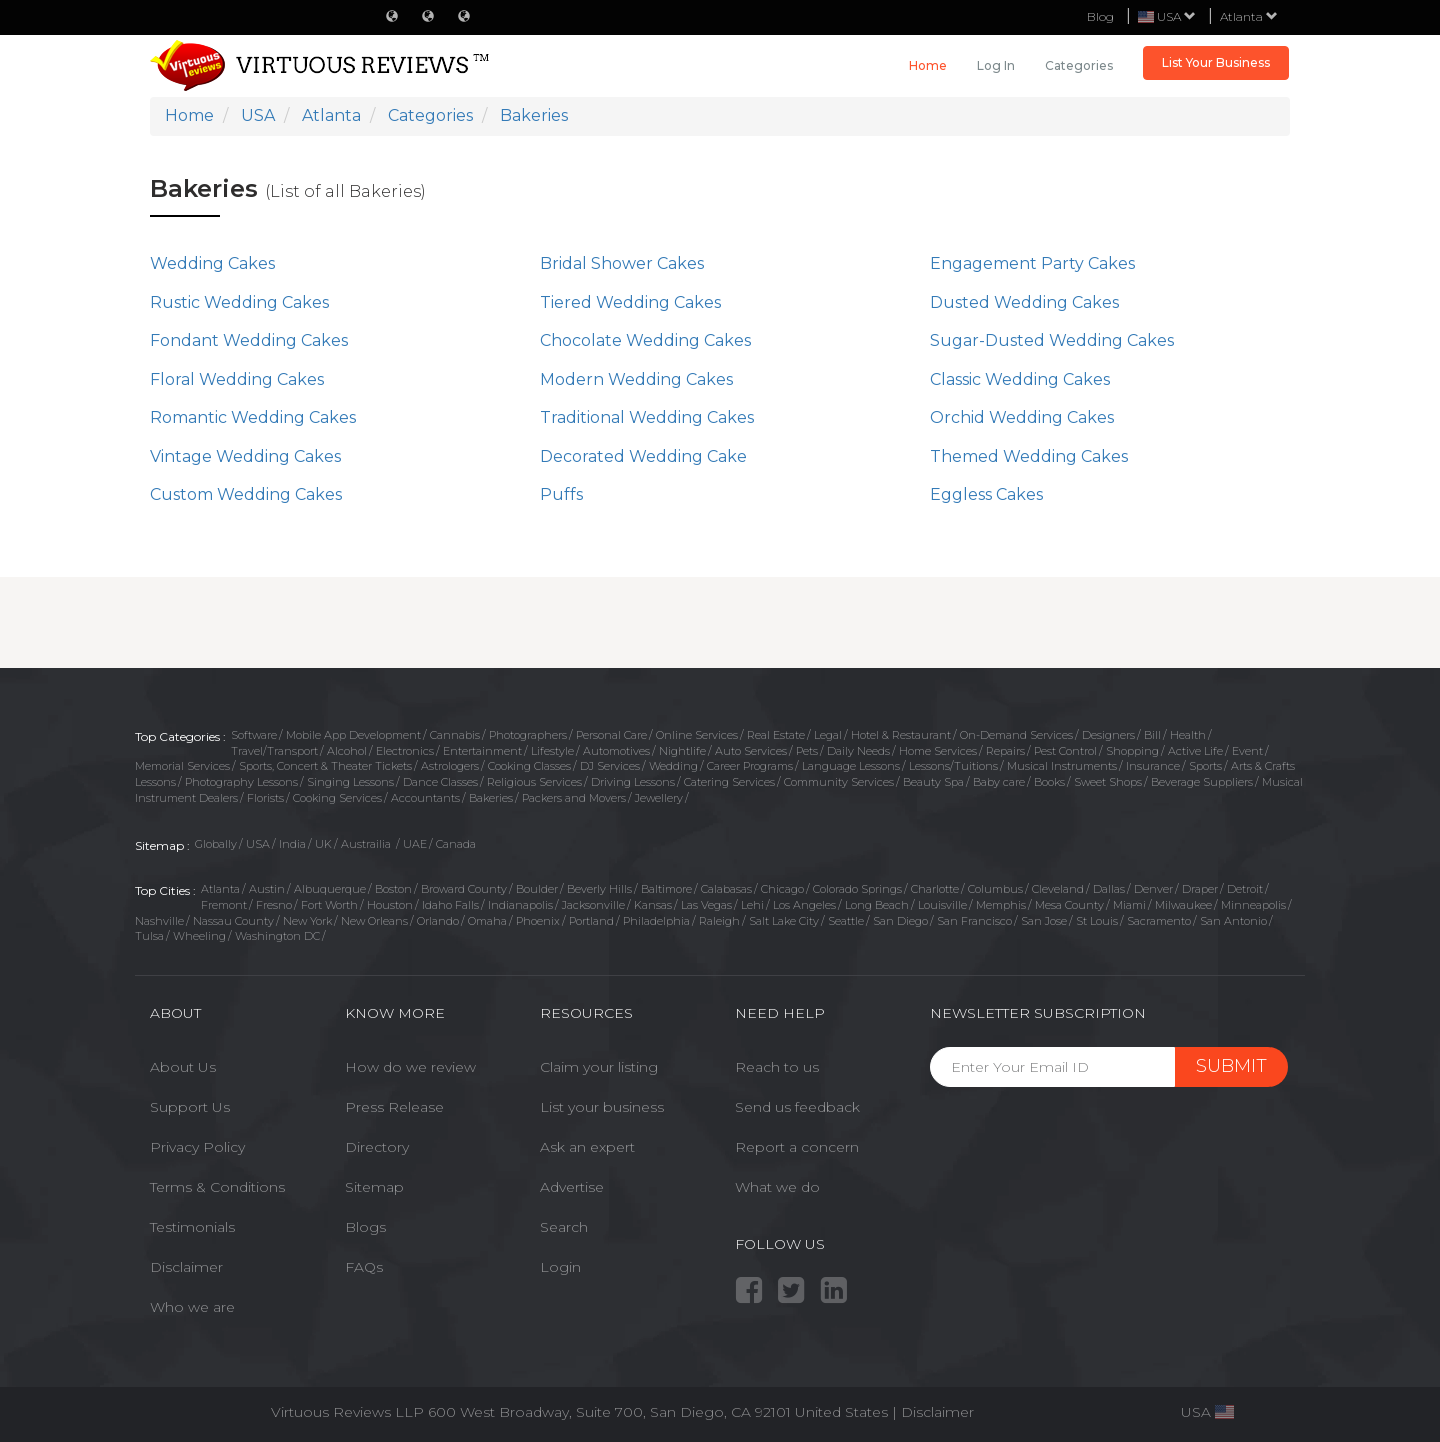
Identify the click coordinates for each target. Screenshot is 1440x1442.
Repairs (1005, 751)
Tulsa (149, 936)
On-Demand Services (1016, 735)
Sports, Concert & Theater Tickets (325, 766)
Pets (807, 751)
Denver (1153, 889)
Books (1049, 782)
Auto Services (751, 751)
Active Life (1195, 751)
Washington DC (277, 936)
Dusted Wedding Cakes (1024, 302)
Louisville (942, 905)
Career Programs (750, 766)
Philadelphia (656, 921)
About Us (183, 1067)
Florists (265, 798)
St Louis (1097, 921)
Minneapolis (1253, 905)
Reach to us (777, 1067)
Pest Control (1065, 751)
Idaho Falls (450, 905)
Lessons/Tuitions (953, 766)
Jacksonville (593, 905)
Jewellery (659, 798)
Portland (591, 921)
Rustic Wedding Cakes (239, 302)
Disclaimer (186, 1267)
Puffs (561, 494)
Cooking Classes (529, 766)
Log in (996, 65)
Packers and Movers (574, 798)
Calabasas (726, 889)
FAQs (364, 1267)
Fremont (224, 905)
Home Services (938, 751)
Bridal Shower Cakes (622, 263)
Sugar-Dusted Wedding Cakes (1052, 340)
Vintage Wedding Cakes (245, 456)
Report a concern (797, 1147)
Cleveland (1058, 889)
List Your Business (1216, 62)
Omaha (487, 921)
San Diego (900, 921)
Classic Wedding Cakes (1020, 379)
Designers (1108, 735)
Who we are (192, 1307)
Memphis (1001, 905)
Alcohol (347, 751)
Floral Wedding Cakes (237, 379)
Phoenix (538, 921)
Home (928, 65)
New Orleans (374, 921)
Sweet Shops (1108, 782)
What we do (777, 1187)
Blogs (365, 1227)
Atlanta (1249, 16)
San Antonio (1233, 921)
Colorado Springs (857, 889)
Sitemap (374, 1187)
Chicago (782, 889)
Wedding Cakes (212, 263)
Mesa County (1069, 905)
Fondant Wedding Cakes (249, 340)
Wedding (673, 766)
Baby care (999, 782)
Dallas (1109, 889)
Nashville (159, 921)
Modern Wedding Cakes (636, 379)
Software (254, 735)
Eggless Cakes (986, 494)
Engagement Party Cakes (1032, 263)
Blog (1100, 16)
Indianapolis (520, 905)
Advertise (572, 1187)
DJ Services (610, 766)
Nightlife (682, 751)
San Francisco (974, 921)
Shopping (1132, 751)
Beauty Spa (933, 782)
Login (560, 1267)
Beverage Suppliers (1202, 782)
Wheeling (199, 936)
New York (307, 921)
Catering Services (729, 782)
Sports (1205, 766)
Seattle (846, 921)
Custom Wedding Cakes (246, 494)
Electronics (405, 751)
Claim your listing (599, 1067)
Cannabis (455, 735)
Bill (1152, 735)
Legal (828, 735)
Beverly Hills (599, 889)
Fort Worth (329, 905)
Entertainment (482, 751)
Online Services (697, 735)
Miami (1129, 905)
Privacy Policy (197, 1147)
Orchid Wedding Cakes (1022, 417)
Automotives (616, 751)
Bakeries (491, 798)
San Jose (1044, 921)
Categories (1079, 65)
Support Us (190, 1107)
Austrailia (367, 844)
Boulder (537, 889)
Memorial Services (182, 766)
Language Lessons (851, 766)
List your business (602, 1107)
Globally (216, 844)
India (292, 844)
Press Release (394, 1107)
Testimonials (192, 1227)
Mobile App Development (353, 735)
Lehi (752, 905)
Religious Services (534, 782)
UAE (415, 844)
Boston (393, 889)
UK (323, 844)
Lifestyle (552, 751)
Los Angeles (804, 905)
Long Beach (877, 905)
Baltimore (666, 889)
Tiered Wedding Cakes (630, 302)
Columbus (995, 889)
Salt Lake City (784, 921)
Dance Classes (440, 782)
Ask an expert (587, 1147)
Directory (377, 1147)
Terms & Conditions (217, 1187)
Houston (390, 905)
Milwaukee (1183, 905)
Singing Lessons (350, 782)
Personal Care (611, 735)
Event (1247, 751)
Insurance (1153, 766)
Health (1188, 735)
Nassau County (233, 921)
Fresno (274, 905)
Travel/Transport (274, 751)
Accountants (425, 798)
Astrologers (450, 766)
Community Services (839, 782)
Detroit (1245, 889)
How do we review (410, 1067)
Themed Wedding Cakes (1029, 456)
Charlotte (935, 889)
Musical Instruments (1062, 766)
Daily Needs (858, 751)
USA (258, 844)
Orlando (438, 921)
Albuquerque (330, 889)
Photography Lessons (241, 782)
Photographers (528, 735)
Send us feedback (797, 1107)
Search (564, 1227)
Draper (1200, 889)
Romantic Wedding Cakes (253, 417)
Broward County (464, 889)
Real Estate (776, 735)
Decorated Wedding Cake (643, 456)
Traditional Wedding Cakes (647, 417)
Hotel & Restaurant (901, 735)
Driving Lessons (633, 782)
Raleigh (719, 921)
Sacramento (1159, 921)
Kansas (653, 905)
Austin (267, 889)
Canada (456, 844)
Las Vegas (706, 905)
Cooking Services (337, 798)
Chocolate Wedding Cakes (645, 340)
